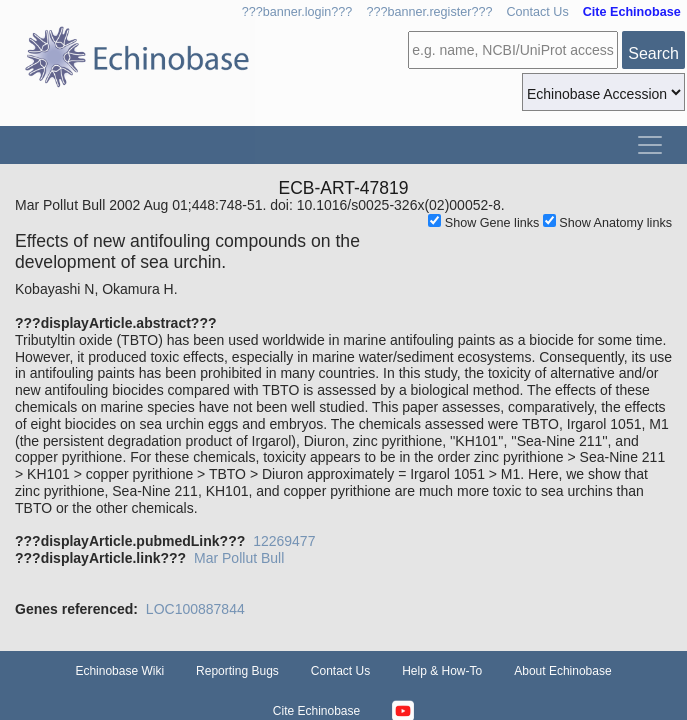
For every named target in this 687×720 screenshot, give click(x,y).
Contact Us (537, 12)
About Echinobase (562, 671)
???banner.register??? (429, 12)
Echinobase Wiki (119, 671)
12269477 (284, 541)
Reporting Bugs (237, 671)
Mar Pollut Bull (239, 558)
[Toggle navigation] (650, 145)
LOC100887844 (195, 609)
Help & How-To (442, 671)
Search (653, 53)
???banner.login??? (297, 12)
